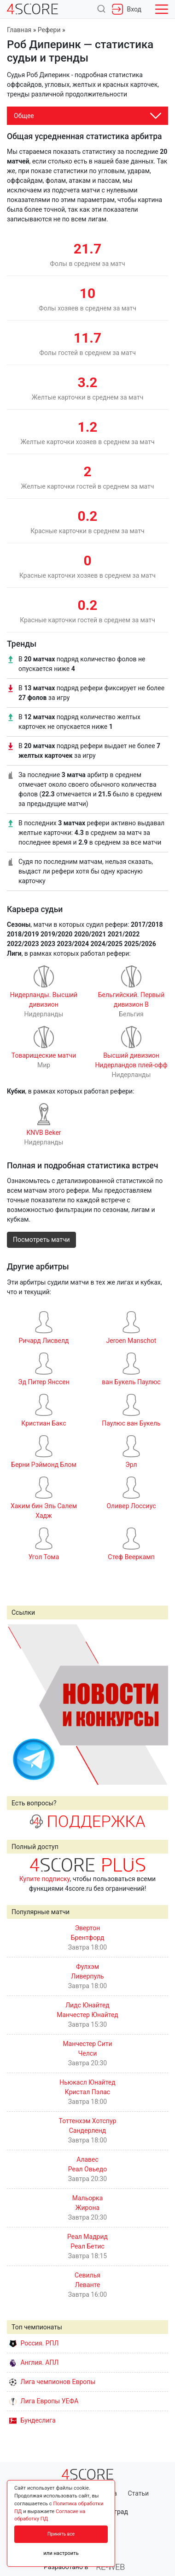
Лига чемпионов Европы (52, 2381)
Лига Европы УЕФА (43, 2401)
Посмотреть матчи (41, 1239)
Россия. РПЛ (34, 2343)
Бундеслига (32, 2420)
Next (156, 1704)
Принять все (61, 2534)
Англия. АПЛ (33, 2362)
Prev (19, 1704)
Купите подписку (44, 1879)
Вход (126, 9)
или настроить (61, 2553)
